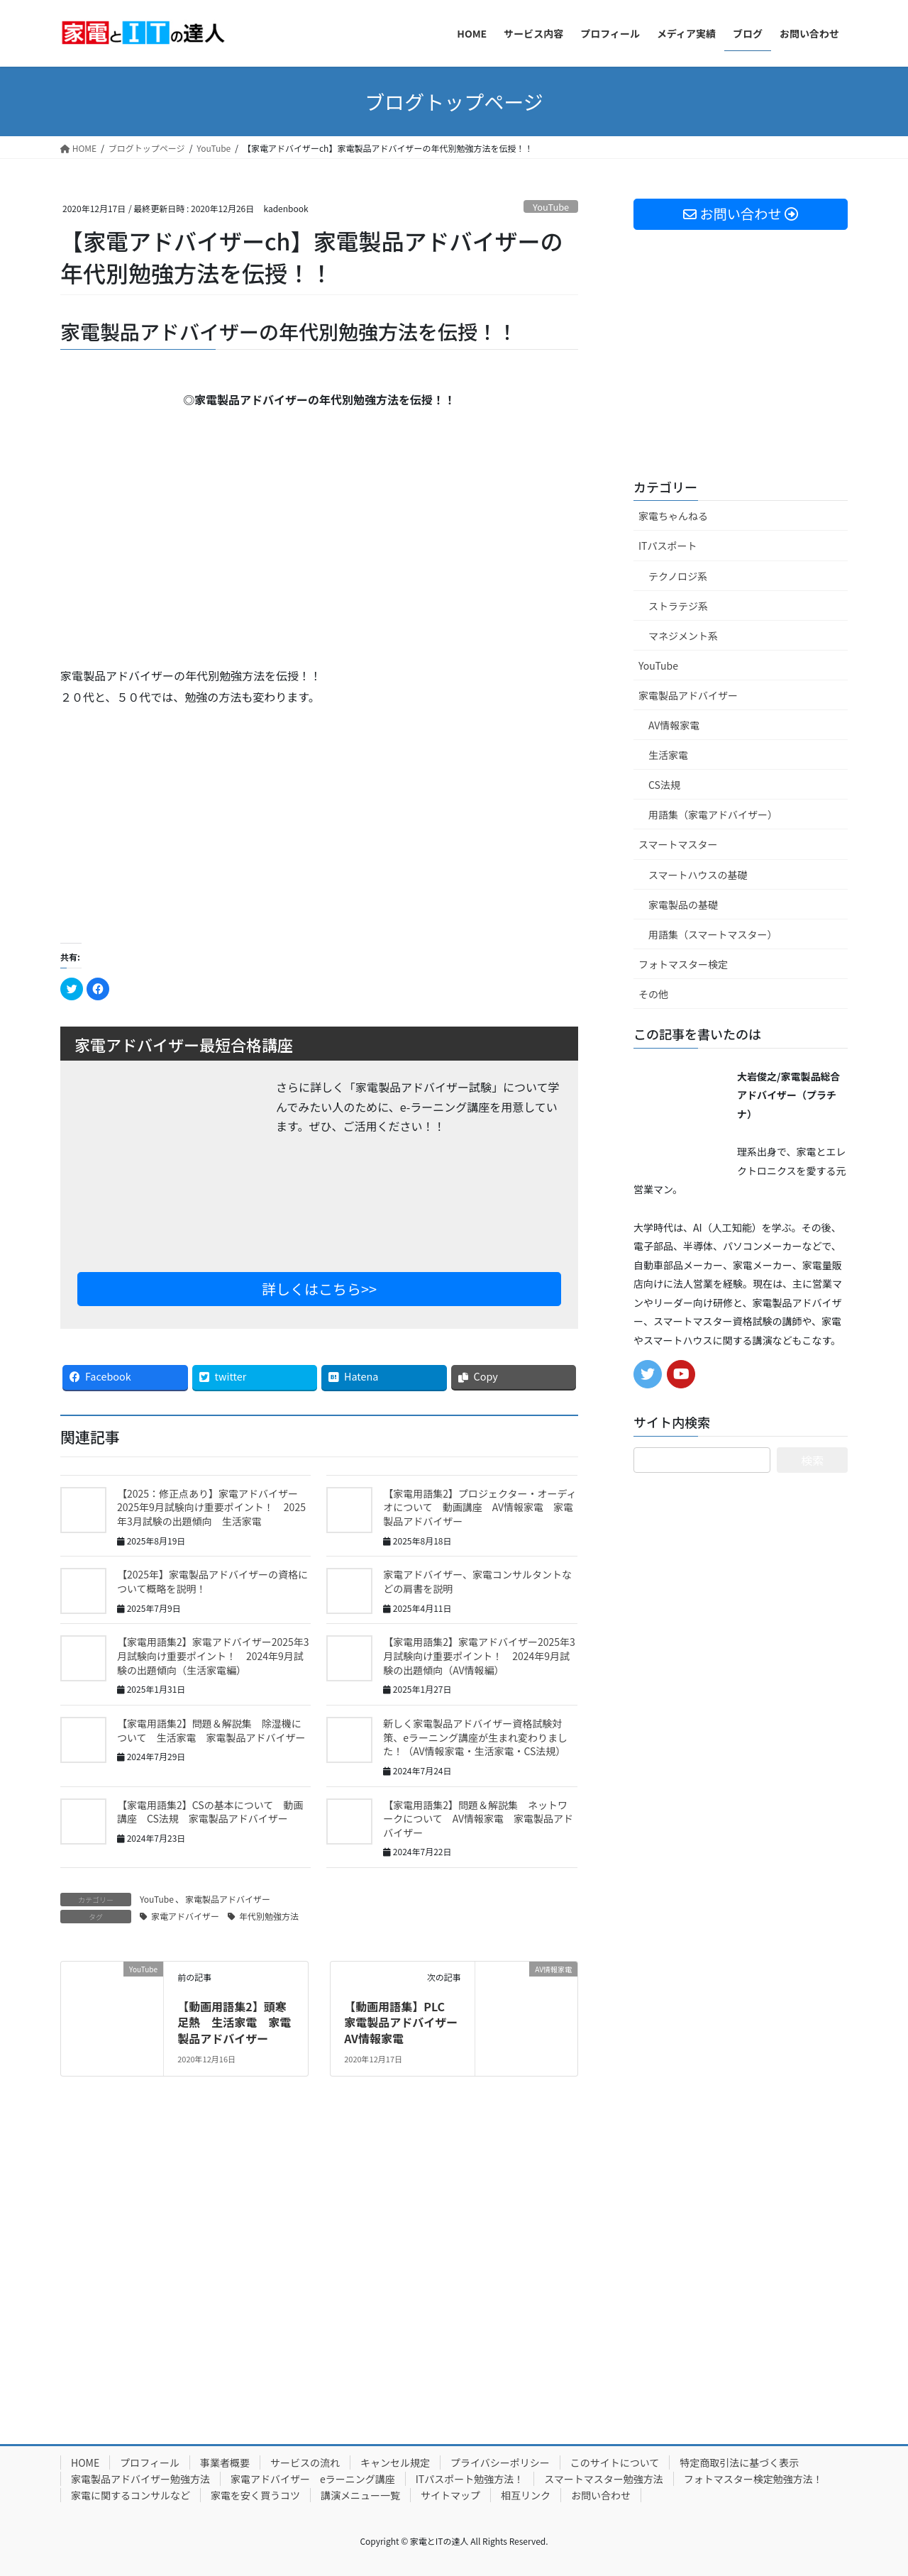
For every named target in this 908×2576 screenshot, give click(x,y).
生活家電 (668, 755)
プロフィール (149, 2462)
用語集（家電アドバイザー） (712, 814)
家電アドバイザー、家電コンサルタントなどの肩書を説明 (477, 1581)
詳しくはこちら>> (319, 1288)
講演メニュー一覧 (360, 2495)
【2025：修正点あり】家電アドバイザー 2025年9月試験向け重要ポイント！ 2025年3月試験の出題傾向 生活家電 (212, 1507)
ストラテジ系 (678, 606)
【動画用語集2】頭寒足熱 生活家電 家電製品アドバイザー (234, 2022)
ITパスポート (667, 545)
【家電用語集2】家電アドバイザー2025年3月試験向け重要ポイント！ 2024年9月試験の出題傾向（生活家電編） (213, 1655)
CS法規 (664, 785)
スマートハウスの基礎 (698, 875)
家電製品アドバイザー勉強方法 (140, 2479)
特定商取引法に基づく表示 (739, 2462)
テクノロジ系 (677, 576)
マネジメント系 (683, 636)
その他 (653, 994)
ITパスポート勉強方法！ (470, 2479)
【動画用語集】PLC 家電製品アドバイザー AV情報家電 (406, 2022)
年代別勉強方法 (269, 1916)
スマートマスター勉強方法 (603, 2479)
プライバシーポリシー (500, 2462)
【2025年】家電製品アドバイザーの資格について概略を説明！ (212, 1581)
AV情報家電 (673, 725)
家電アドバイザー (185, 1916)
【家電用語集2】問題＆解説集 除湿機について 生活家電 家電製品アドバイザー (211, 1730)
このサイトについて (615, 2462)
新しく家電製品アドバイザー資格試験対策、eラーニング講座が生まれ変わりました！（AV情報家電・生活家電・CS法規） (475, 1737)
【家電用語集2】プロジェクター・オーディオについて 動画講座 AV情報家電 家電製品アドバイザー (479, 1507)
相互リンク (525, 2495)
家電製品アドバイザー (227, 1899)
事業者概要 (225, 2462)
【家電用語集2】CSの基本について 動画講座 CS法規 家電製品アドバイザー (210, 1812)
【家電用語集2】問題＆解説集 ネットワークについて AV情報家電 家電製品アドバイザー (478, 1819)
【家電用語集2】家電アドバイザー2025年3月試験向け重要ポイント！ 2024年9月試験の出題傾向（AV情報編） (479, 1655)
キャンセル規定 (395, 2462)
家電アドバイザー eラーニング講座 (313, 2479)
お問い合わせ (601, 2495)
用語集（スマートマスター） (712, 934)
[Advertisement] (184, 821)
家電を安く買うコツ (255, 2495)
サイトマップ (450, 2495)
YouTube (551, 207)
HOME (85, 2462)
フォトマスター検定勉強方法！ (753, 2479)
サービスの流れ (305, 2462)
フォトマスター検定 (683, 964)
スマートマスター (678, 844)
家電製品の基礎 (683, 904)
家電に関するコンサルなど (130, 2495)
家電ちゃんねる (673, 516)
